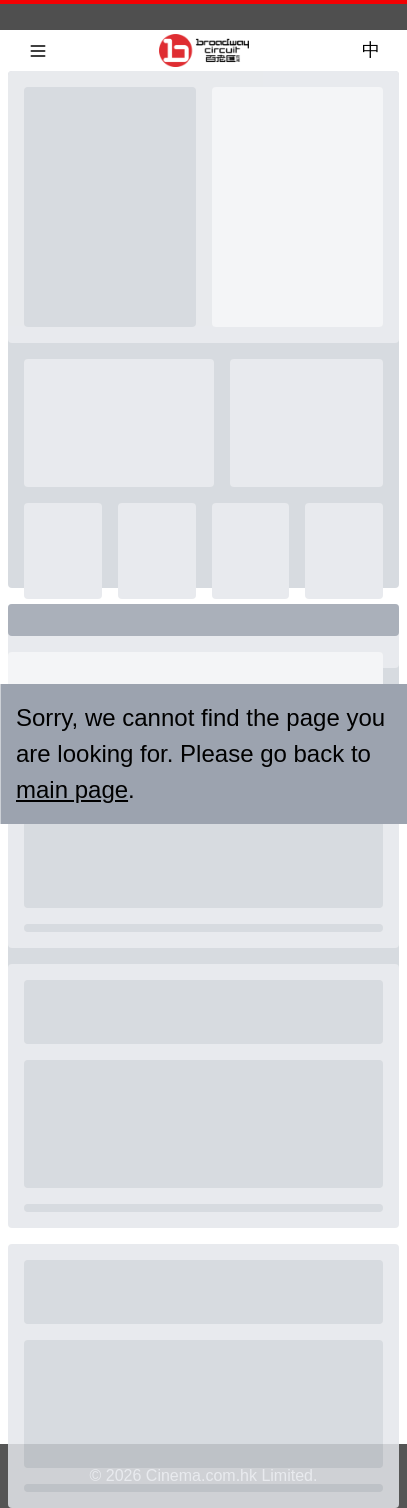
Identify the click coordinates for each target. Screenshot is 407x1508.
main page (72, 789)
